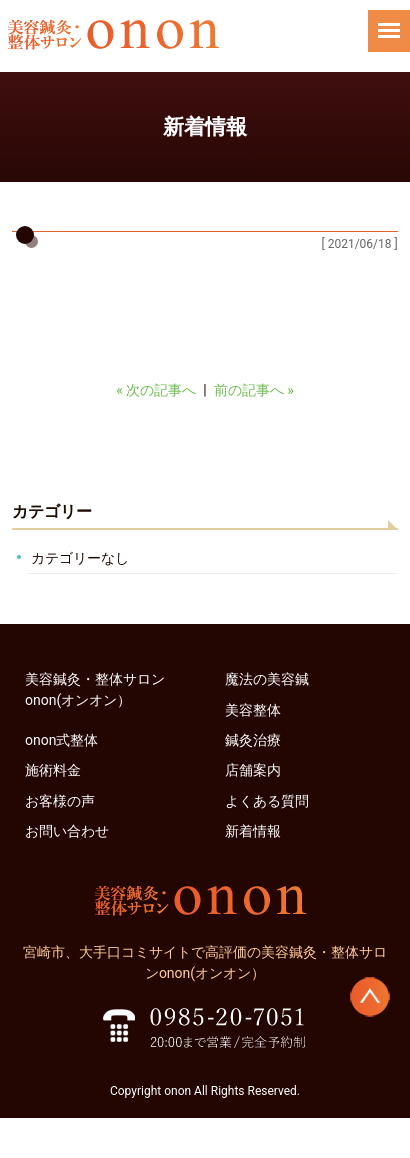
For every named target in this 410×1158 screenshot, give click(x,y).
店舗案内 (253, 770)
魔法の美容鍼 (267, 679)
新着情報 (253, 831)
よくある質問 (267, 801)
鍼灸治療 (253, 740)
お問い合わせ (67, 831)
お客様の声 (60, 801)
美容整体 (253, 710)
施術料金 (53, 770)
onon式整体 (61, 740)
